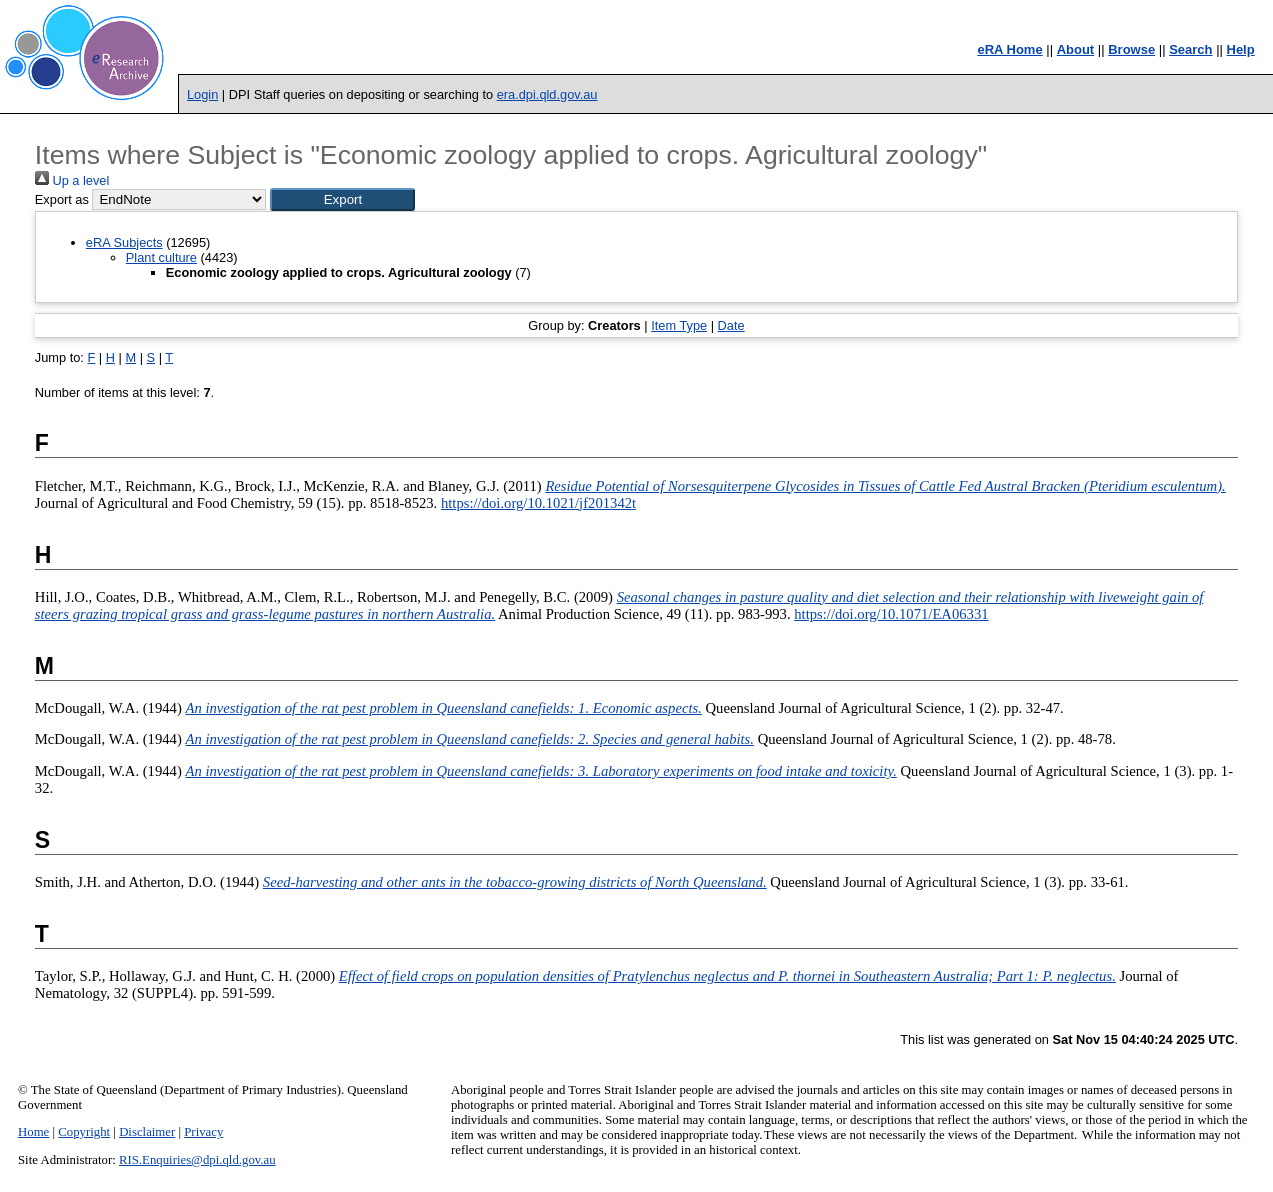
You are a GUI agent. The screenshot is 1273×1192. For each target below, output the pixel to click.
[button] (342, 199)
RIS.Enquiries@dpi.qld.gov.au (197, 1160)
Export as (62, 199)
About (1076, 49)
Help (1241, 49)
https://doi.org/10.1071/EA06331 (891, 614)
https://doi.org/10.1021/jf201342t (538, 503)
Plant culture (161, 257)
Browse (1131, 49)
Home (33, 1132)
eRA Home (1009, 49)
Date (731, 325)
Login (202, 94)
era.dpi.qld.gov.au (547, 94)
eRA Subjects (124, 242)
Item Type (679, 325)
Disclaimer (147, 1132)
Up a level (72, 180)
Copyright (84, 1132)
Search (1190, 49)
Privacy (203, 1132)
